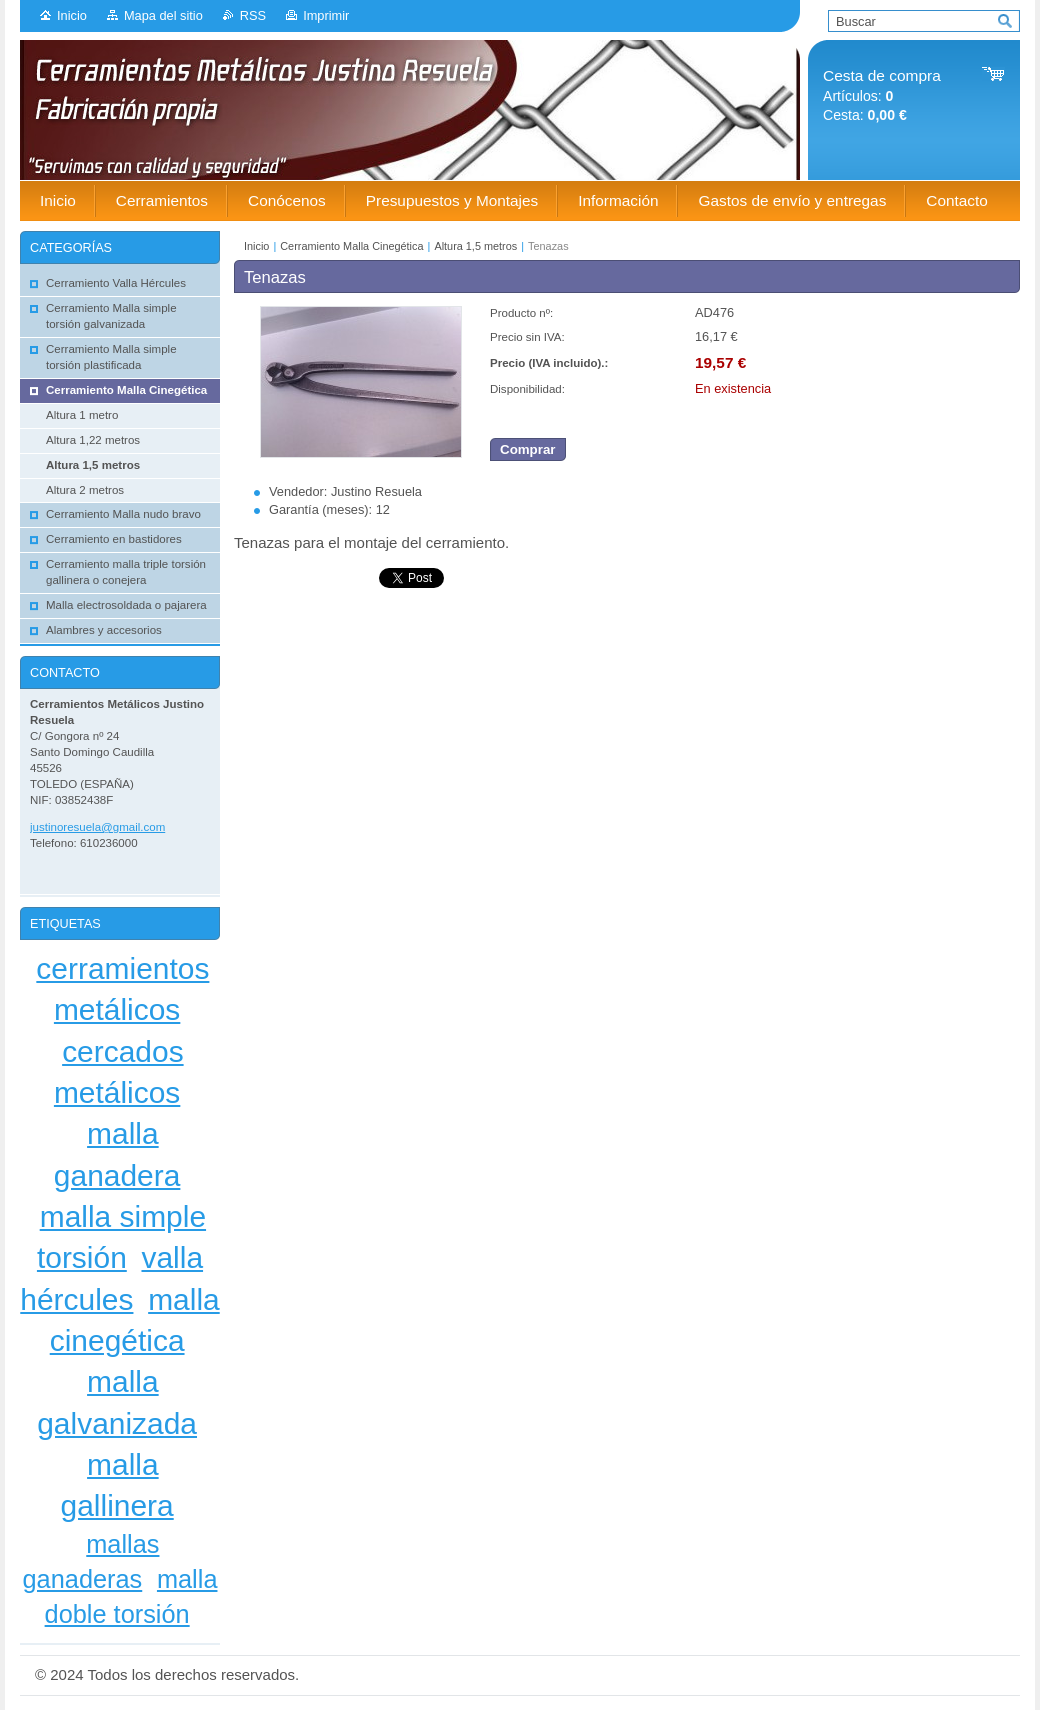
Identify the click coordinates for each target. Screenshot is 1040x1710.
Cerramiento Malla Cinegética (351, 246)
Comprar (528, 449)
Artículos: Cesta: (882, 95)
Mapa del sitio (163, 15)
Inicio (72, 15)
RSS (253, 15)
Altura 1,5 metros (475, 246)
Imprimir (326, 15)
